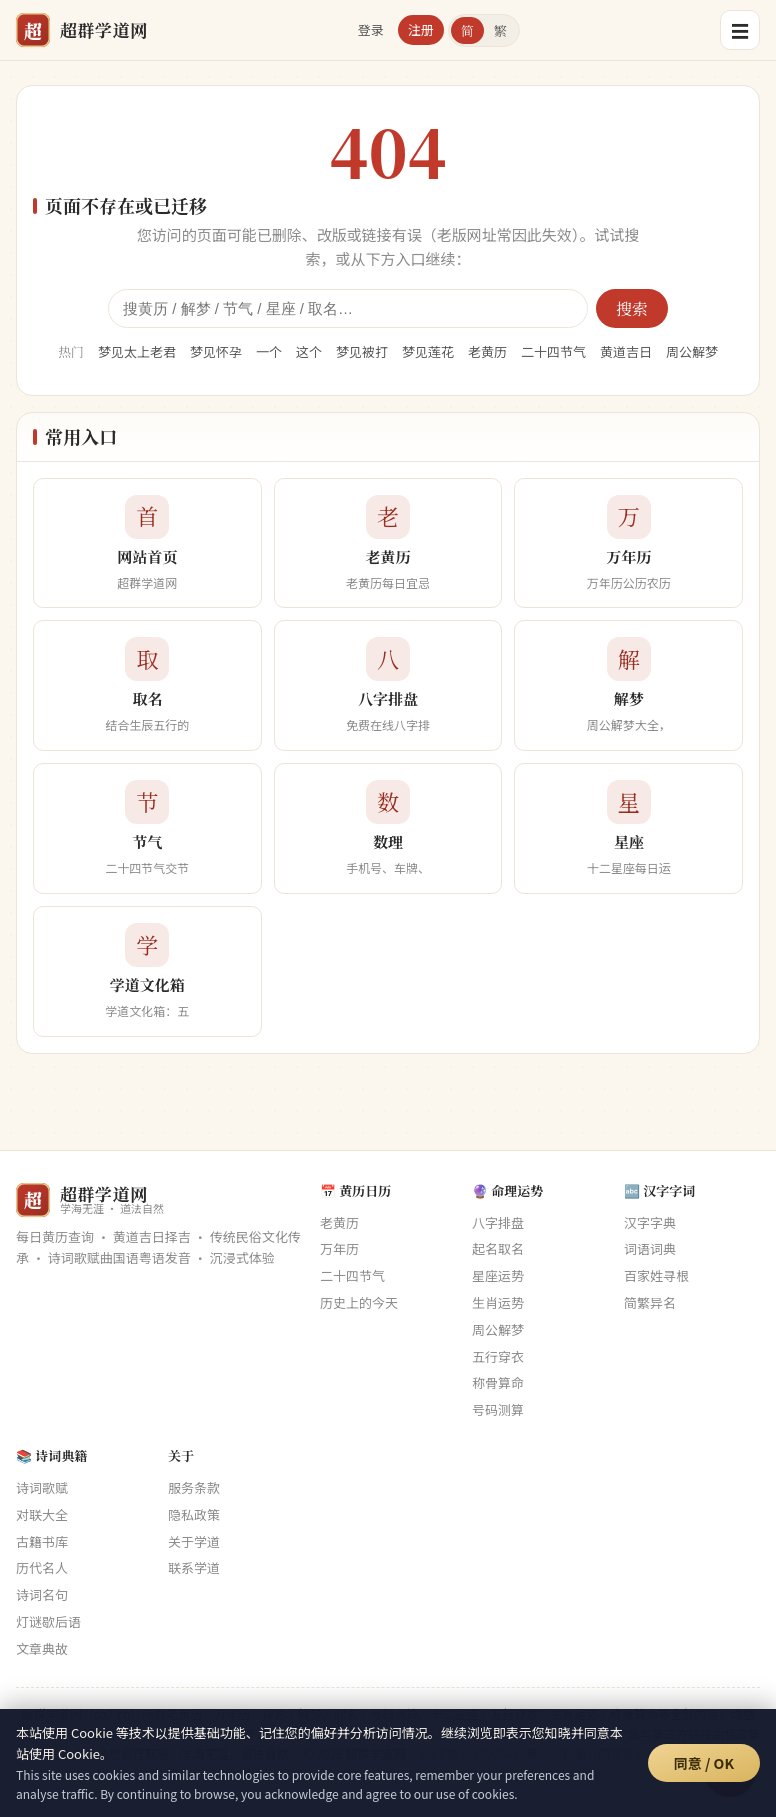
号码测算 (498, 1409)
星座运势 (498, 1275)
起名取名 (498, 1248)
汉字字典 (650, 1222)
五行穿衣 (498, 1356)
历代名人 (42, 1567)
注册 (421, 29)
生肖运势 (498, 1302)
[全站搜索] (348, 308)
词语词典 (650, 1248)
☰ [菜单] (740, 30)
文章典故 (42, 1648)
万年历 (339, 1248)
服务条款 (194, 1487)
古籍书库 (42, 1541)
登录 (371, 29)
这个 (309, 351)
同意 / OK (704, 1763)
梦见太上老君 (137, 351)
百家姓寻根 (656, 1275)
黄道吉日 (626, 351)
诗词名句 (42, 1594)
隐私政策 (194, 1514)
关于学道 (194, 1541)
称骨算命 (498, 1382)
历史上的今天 (359, 1302)
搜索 (632, 308)
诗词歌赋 (42, 1487)
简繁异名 (650, 1302)
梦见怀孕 (216, 351)
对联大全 (42, 1514)
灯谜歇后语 (48, 1621)
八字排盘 (498, 1222)
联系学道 (194, 1567)
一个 (269, 351)
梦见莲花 (428, 351)
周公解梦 (692, 351)
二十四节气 (553, 351)
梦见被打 (362, 351)
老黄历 (487, 351)
